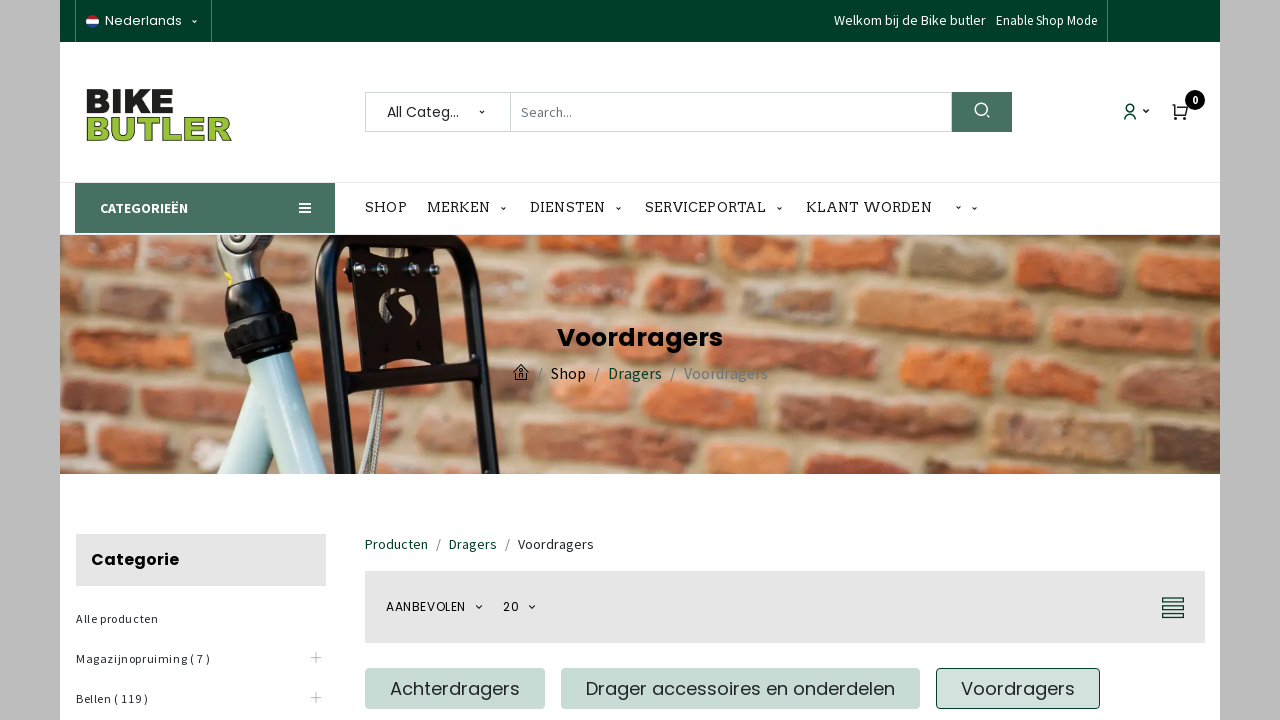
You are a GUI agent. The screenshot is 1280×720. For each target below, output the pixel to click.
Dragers (635, 373)
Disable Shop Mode (1045, 20)
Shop (568, 373)
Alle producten (117, 618)
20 (513, 606)
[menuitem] (391, 208)
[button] (967, 208)
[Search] (982, 112)
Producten (396, 544)
